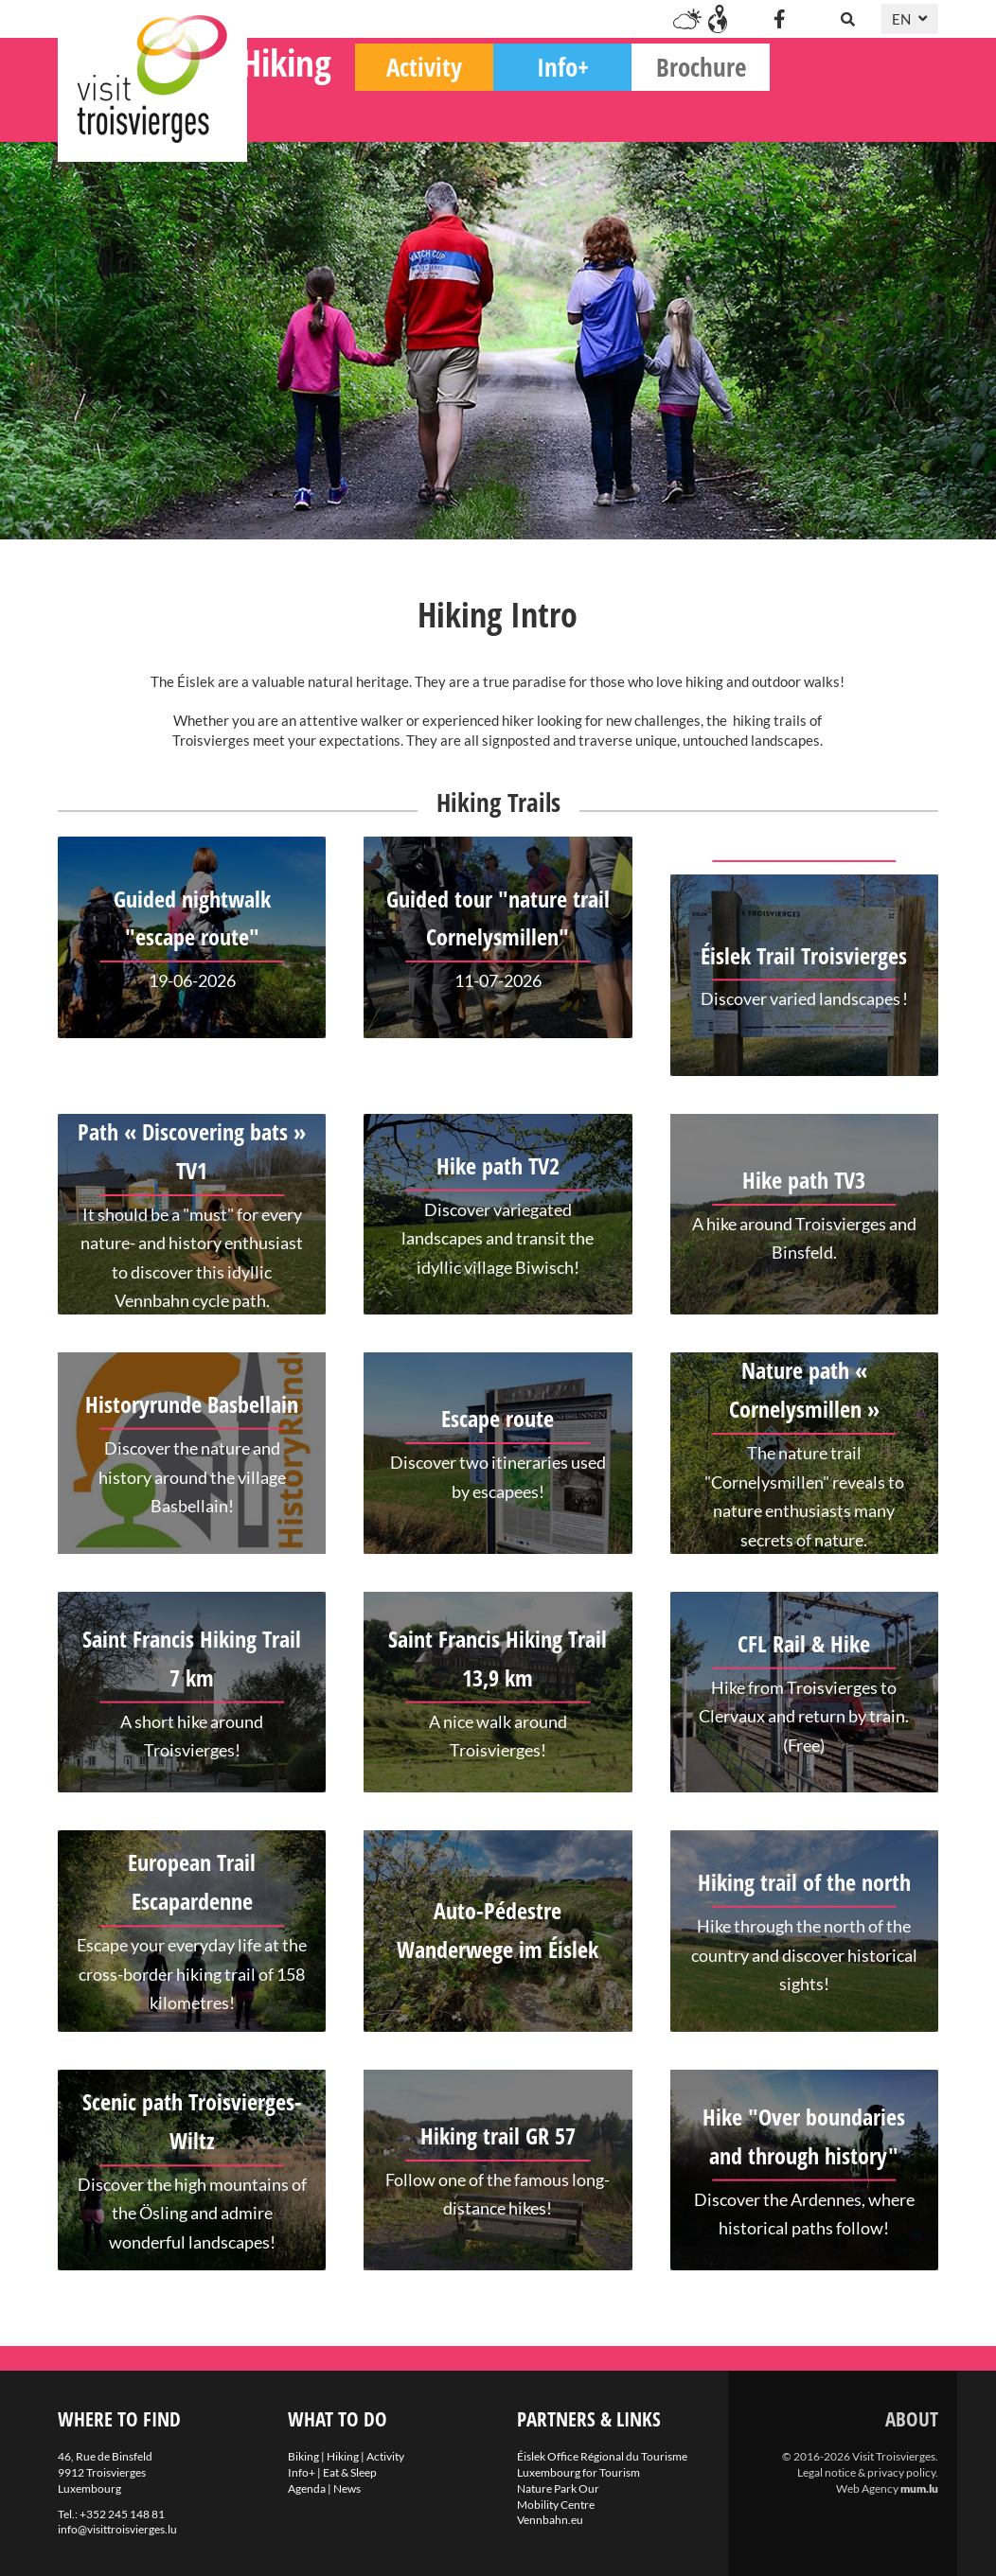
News (347, 2488)
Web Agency (867, 2488)
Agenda (307, 2488)
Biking (316, 114)
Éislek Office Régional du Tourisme (602, 2456)
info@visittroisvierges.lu (117, 2529)
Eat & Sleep (350, 2472)
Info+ (731, 114)
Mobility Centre (556, 2504)
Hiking (454, 109)
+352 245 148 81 (122, 2514)
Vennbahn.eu (550, 2520)
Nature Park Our (558, 2488)
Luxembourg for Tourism (578, 2472)
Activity (593, 114)
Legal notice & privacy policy (866, 2472)
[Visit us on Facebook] (779, 19)
